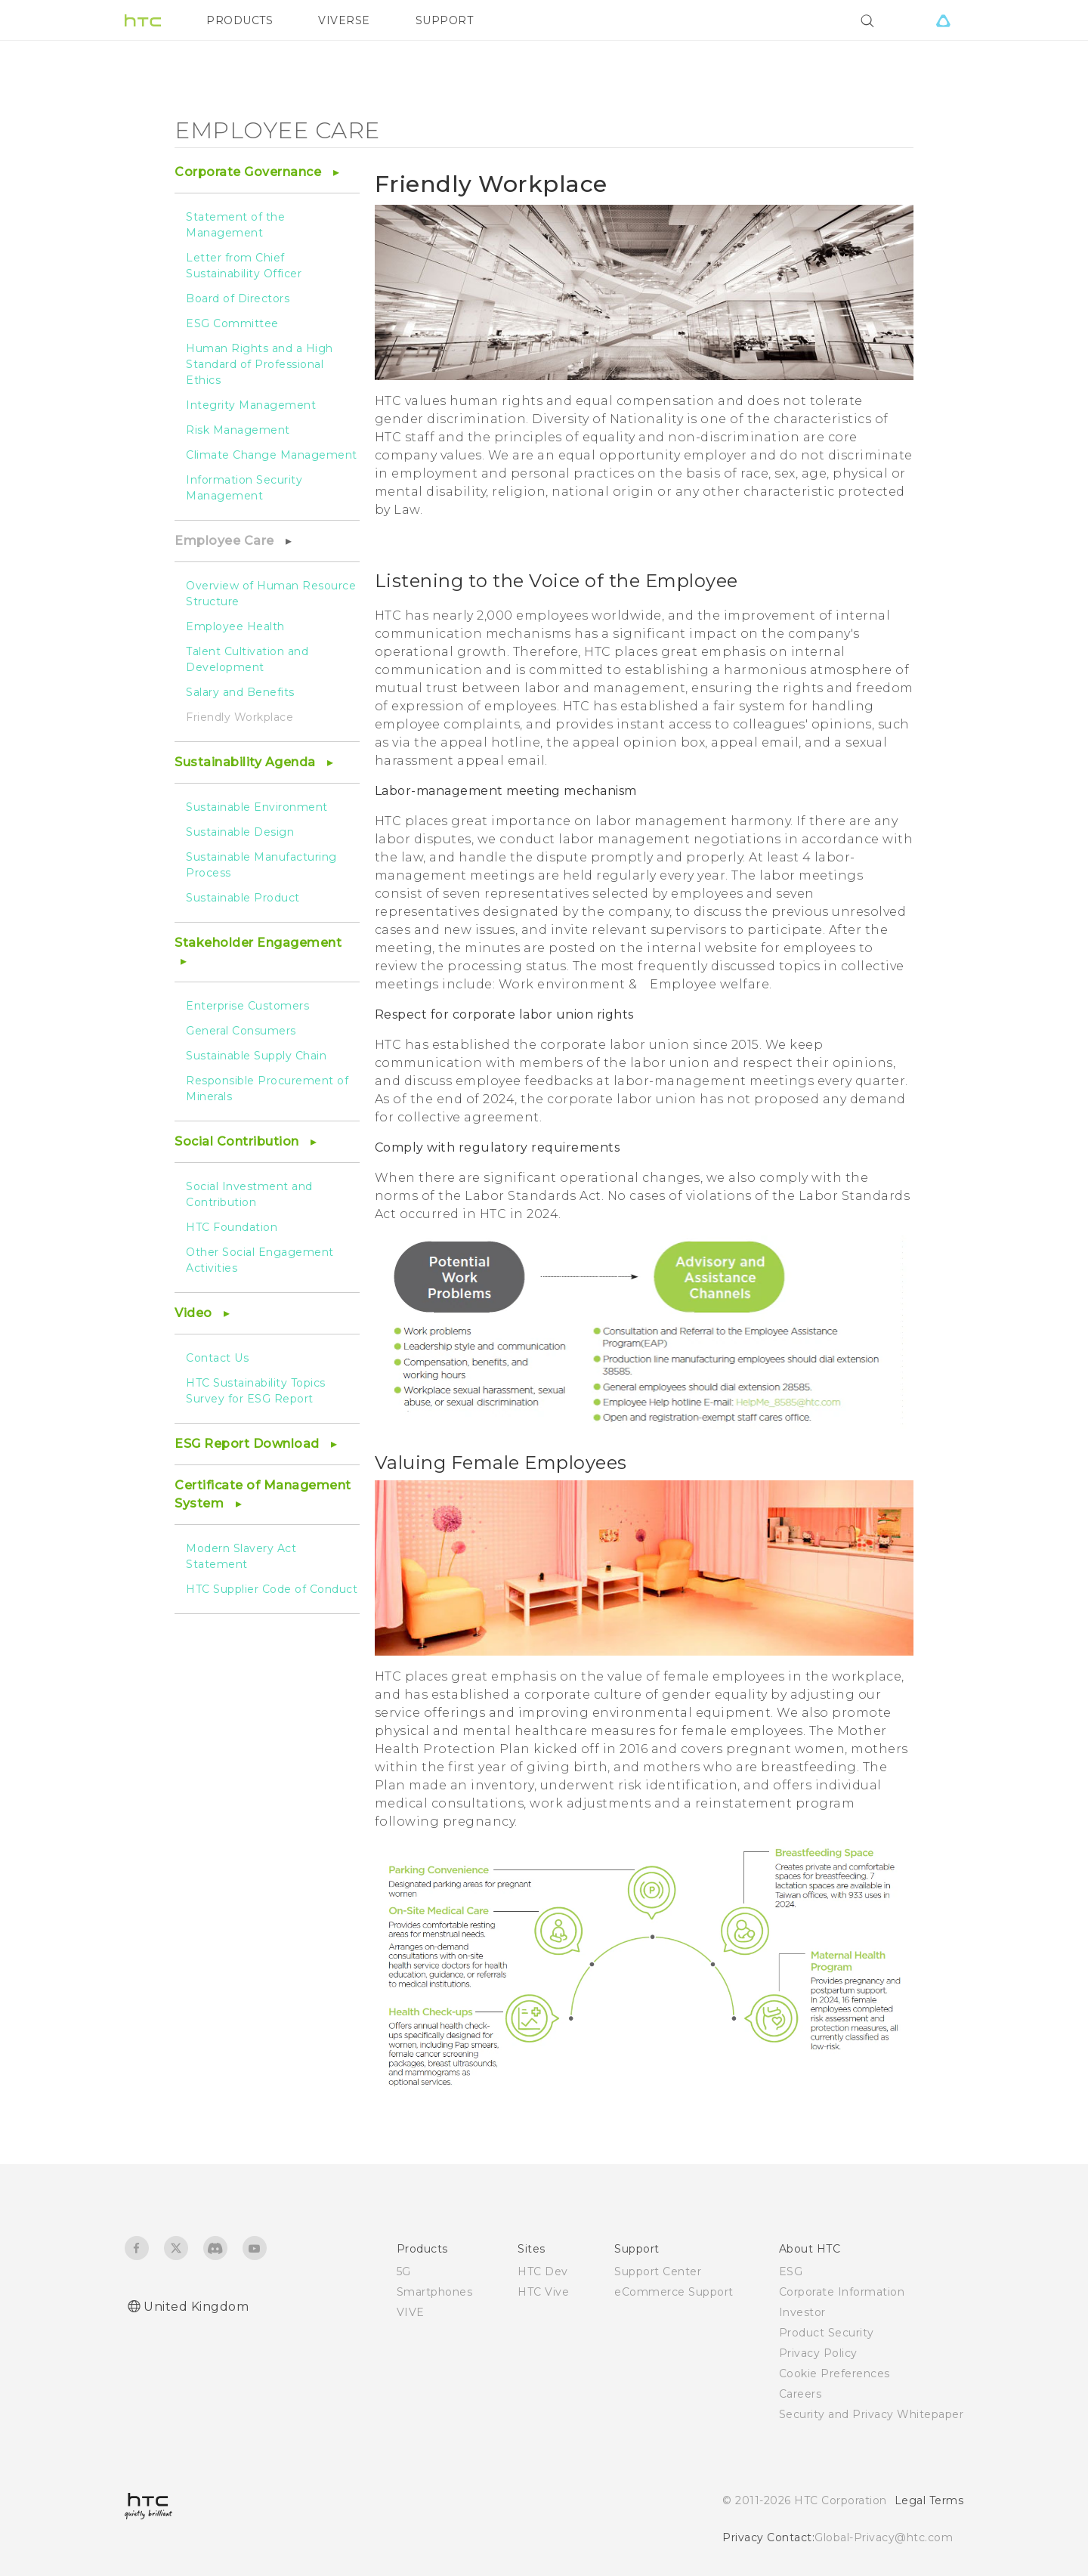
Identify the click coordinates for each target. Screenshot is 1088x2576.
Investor (802, 2312)
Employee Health (235, 626)
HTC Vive (543, 2292)
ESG (791, 2271)
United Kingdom (196, 2306)
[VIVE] (943, 20)
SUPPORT (445, 20)
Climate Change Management (271, 455)
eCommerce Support (674, 2292)
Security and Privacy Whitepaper (871, 2414)
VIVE (411, 2312)
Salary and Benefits (240, 692)
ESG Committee (232, 323)
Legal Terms (929, 2500)
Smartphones (435, 2292)
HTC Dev (543, 2271)
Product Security (826, 2332)
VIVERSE (344, 20)
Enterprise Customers (247, 1006)
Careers (800, 2394)
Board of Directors (237, 298)
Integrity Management (251, 405)
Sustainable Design (240, 832)
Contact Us (217, 1358)
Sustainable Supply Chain (256, 1055)
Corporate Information (842, 2292)
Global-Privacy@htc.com (883, 2537)
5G (404, 2271)
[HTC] (143, 20)
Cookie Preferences (834, 2373)
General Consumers (241, 1031)
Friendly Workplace (239, 717)
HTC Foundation (231, 1227)
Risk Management (238, 430)
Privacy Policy (818, 2353)
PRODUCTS (239, 20)
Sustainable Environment (257, 807)
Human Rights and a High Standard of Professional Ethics (259, 364)
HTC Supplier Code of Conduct (271, 1589)
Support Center (657, 2271)
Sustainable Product (243, 898)
